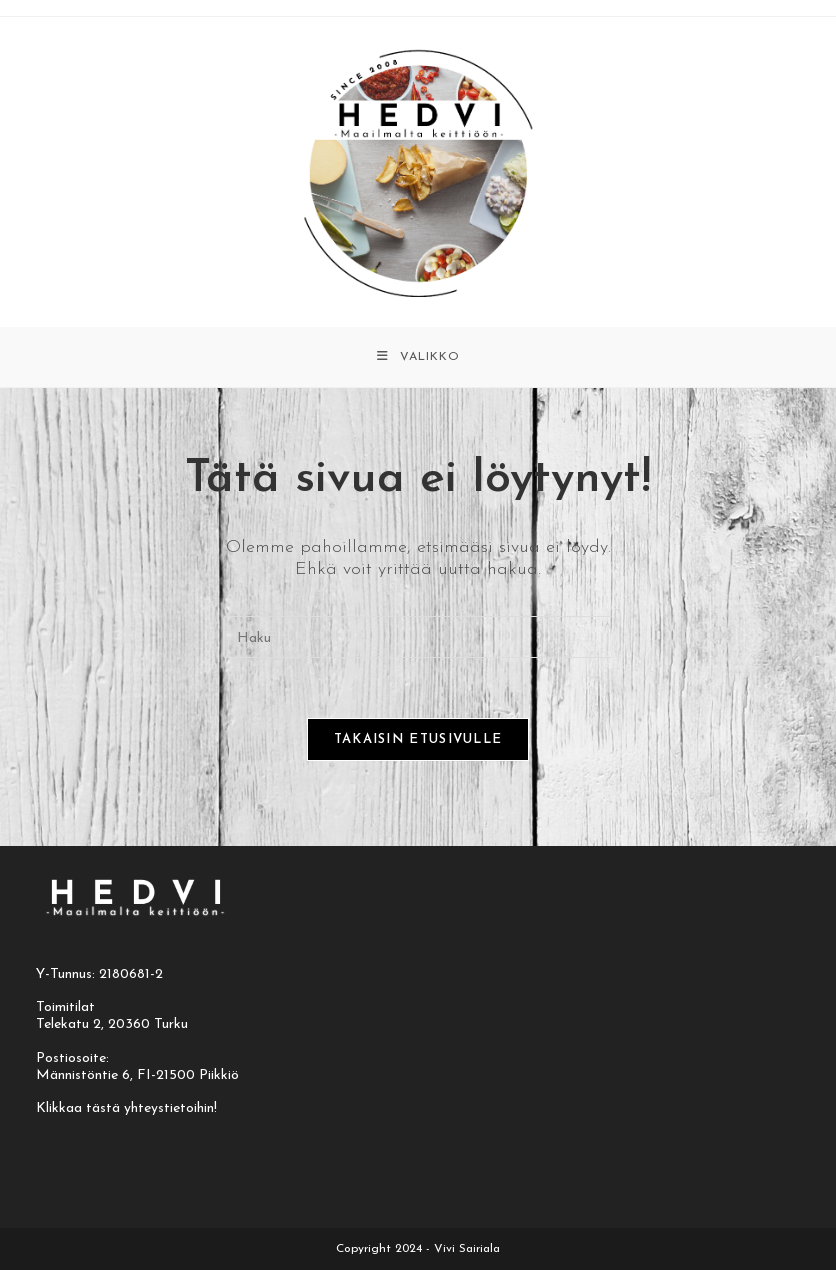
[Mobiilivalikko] (418, 357)
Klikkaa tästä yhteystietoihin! (126, 1108)
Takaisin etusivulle (418, 739)
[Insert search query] (418, 637)
